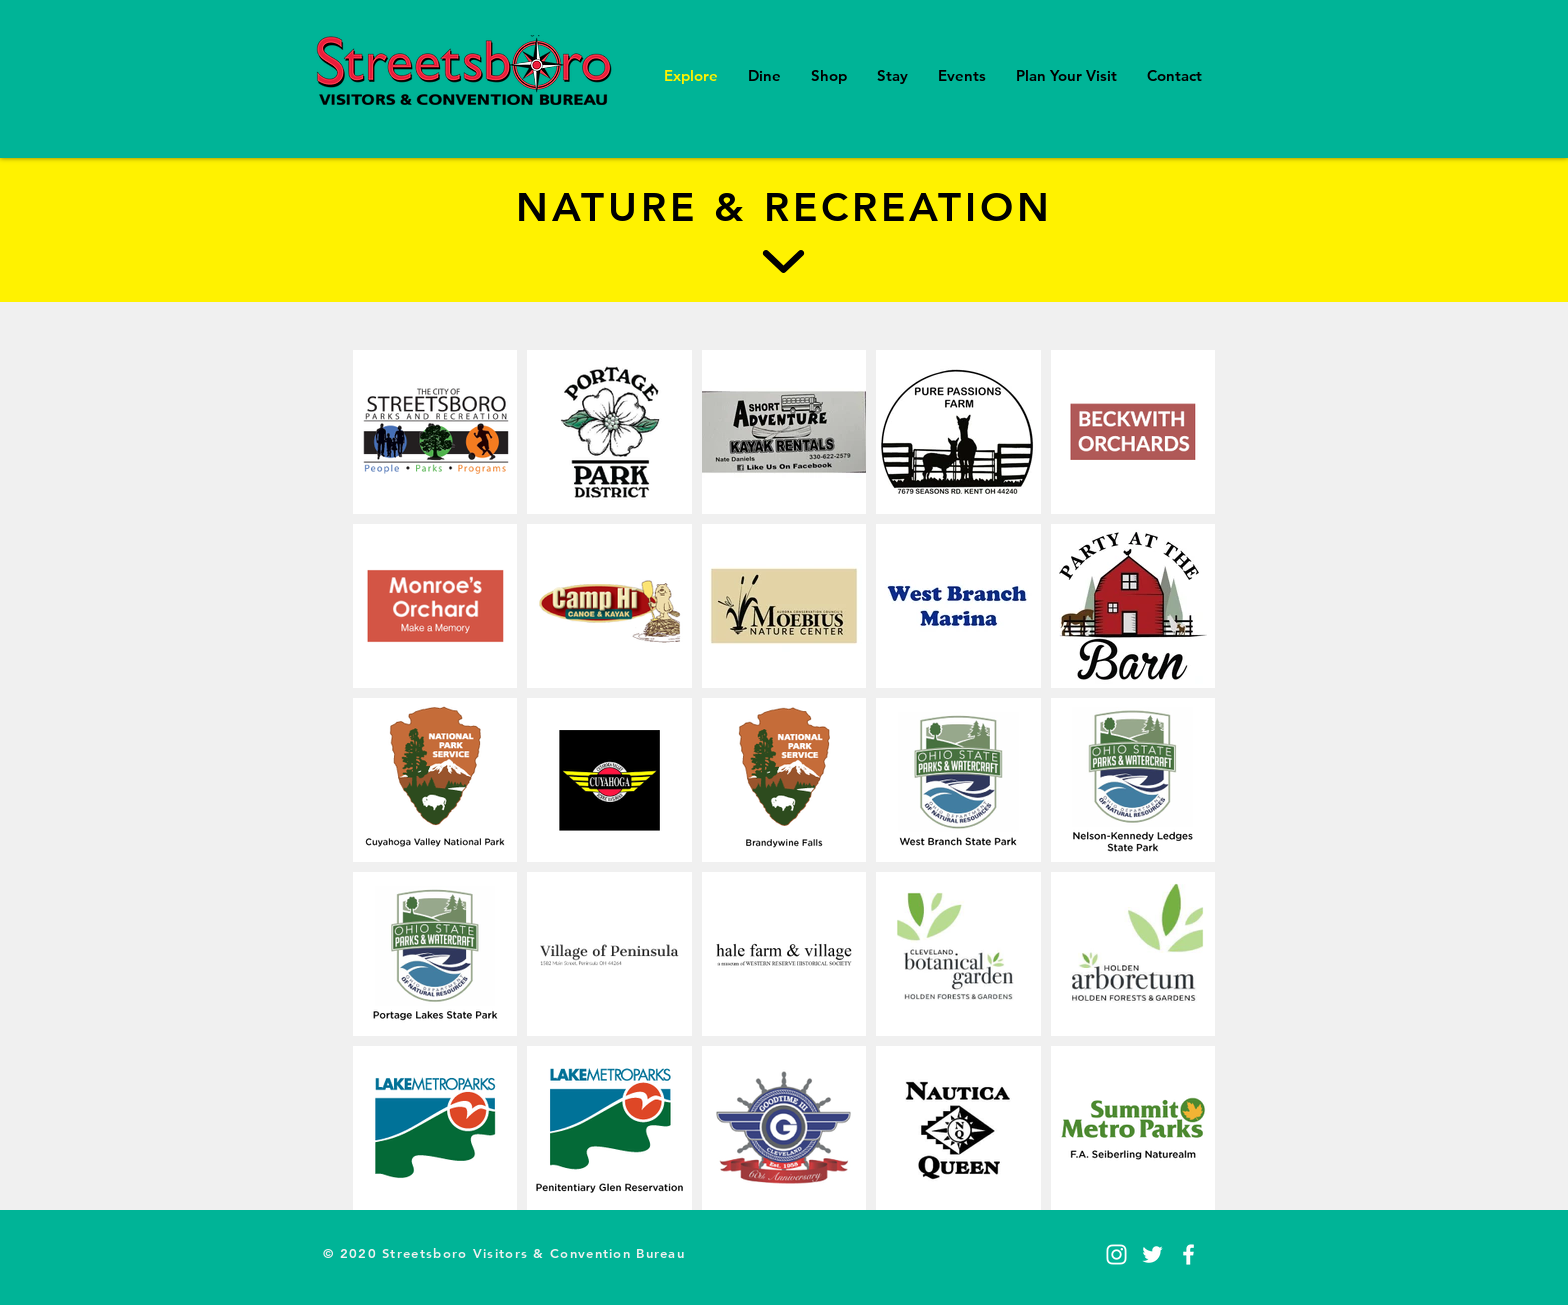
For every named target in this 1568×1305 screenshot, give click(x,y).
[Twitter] (1152, 1254)
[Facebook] (1188, 1254)
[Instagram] (1116, 1254)
